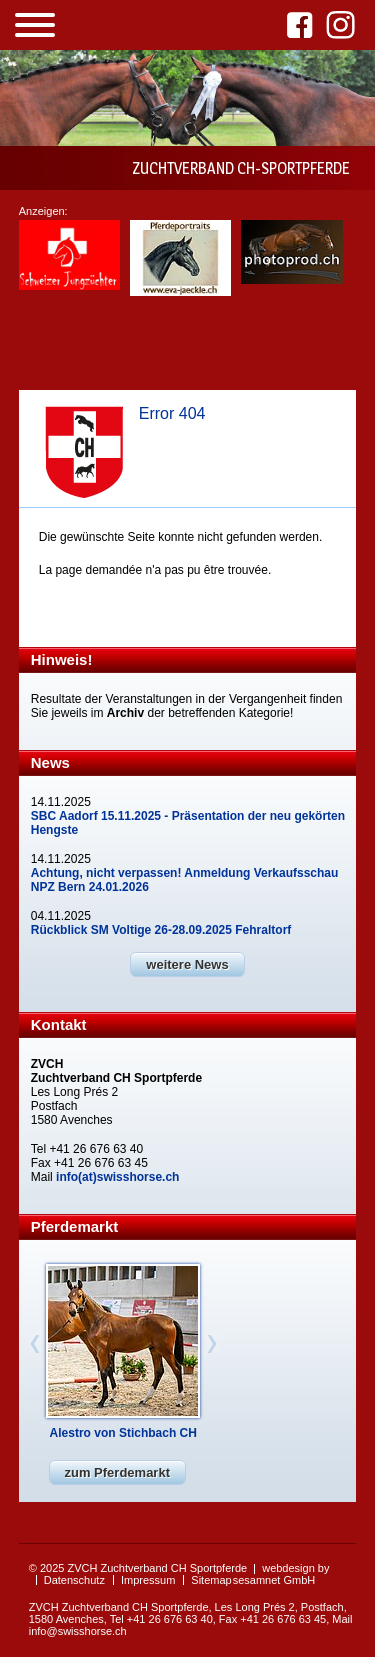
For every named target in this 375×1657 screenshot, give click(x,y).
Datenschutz (74, 1580)
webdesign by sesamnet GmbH (281, 1574)
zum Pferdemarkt (117, 1472)
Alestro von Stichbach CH (123, 1433)
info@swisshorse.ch (78, 1631)
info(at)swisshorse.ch (117, 1177)
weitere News (187, 964)
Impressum (148, 1580)
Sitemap (211, 1580)
